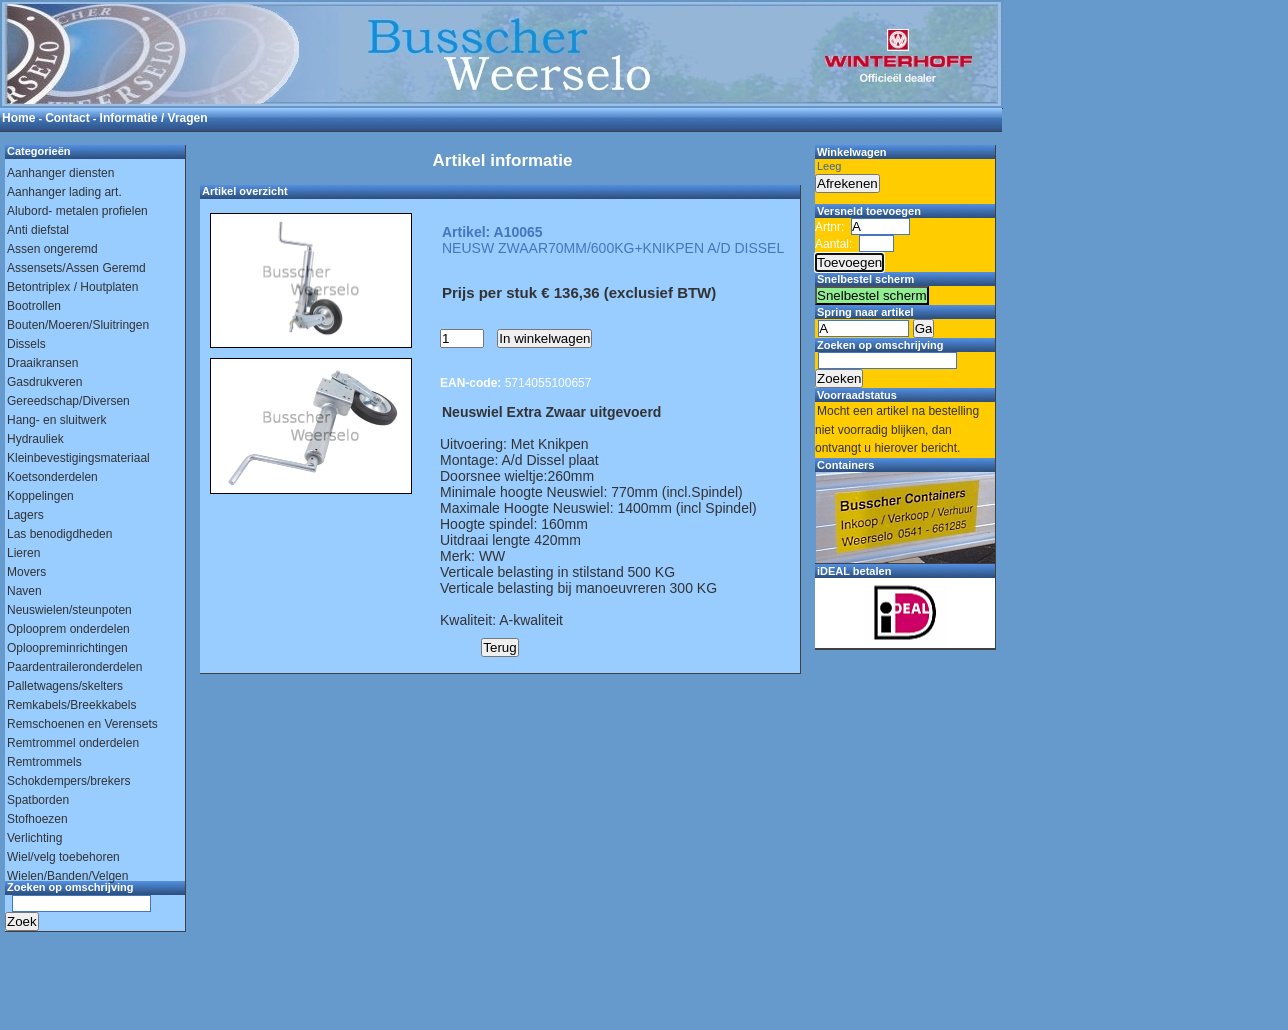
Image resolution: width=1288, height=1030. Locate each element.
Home (18, 118)
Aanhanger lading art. (64, 192)
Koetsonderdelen (52, 477)
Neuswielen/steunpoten (69, 610)
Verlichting (34, 838)
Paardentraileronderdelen (74, 667)
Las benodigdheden (59, 534)
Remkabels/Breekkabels (71, 705)
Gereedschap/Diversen (68, 401)
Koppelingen (40, 496)
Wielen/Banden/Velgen (67, 876)
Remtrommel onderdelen (73, 743)
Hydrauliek (35, 439)
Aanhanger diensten (60, 173)
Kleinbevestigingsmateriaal (78, 458)
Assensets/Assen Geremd (76, 268)
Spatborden (38, 800)
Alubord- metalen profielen (77, 211)
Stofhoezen (37, 819)
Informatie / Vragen (154, 118)
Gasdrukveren (44, 382)
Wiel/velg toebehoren (63, 857)
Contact (67, 118)
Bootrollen (34, 306)
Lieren (23, 553)
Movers (26, 572)
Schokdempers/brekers (68, 781)
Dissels (26, 344)
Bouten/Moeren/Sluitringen (78, 325)
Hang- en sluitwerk (56, 420)
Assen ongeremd (52, 249)
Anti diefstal (38, 230)
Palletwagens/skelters (65, 686)
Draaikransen (42, 363)
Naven (24, 591)
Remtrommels (44, 762)
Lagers (25, 515)
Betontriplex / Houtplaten (72, 287)
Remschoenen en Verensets (82, 724)
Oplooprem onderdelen (68, 629)
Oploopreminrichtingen (67, 648)
